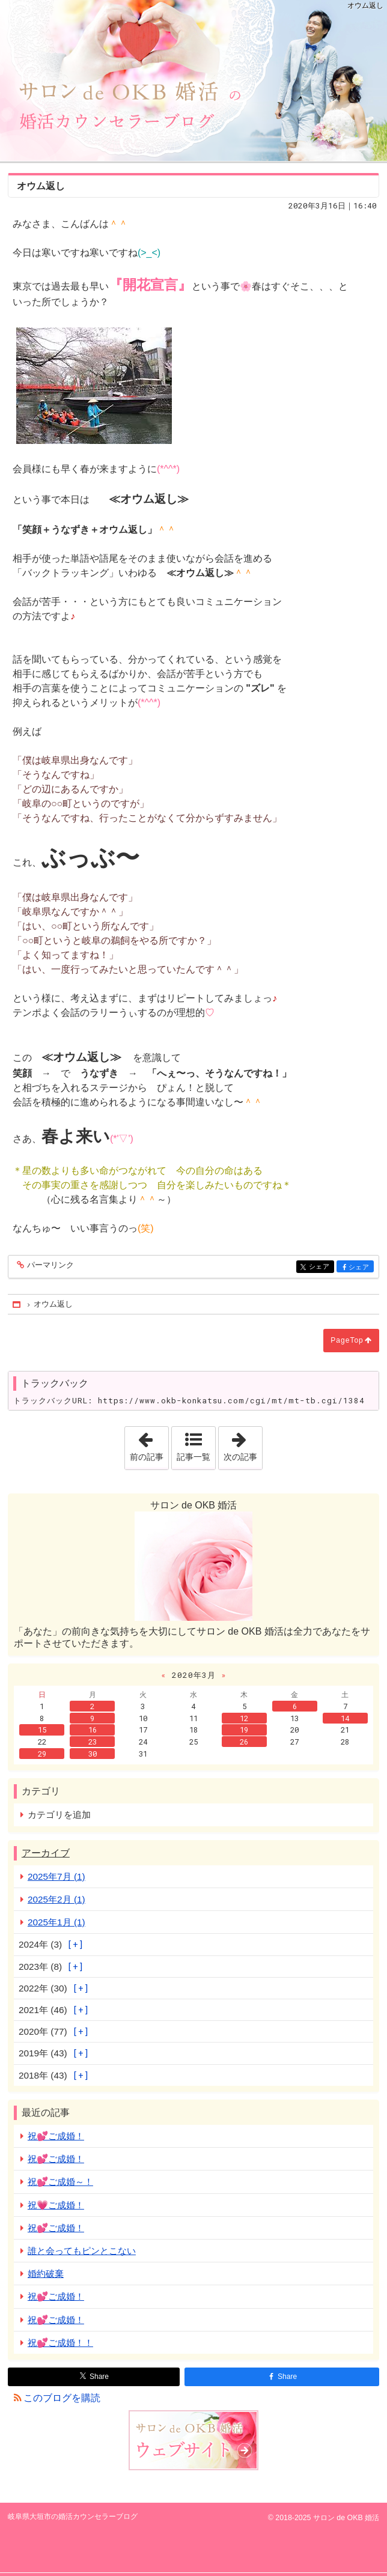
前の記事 (149, 1444)
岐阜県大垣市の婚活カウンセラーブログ (193, 80)
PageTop (347, 1340)
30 (92, 1753)
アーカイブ (46, 1853)
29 (42, 1753)
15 (42, 1729)
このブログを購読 (61, 2398)
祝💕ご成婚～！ (60, 2182)
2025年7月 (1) (56, 1876)
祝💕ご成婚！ (56, 2136)
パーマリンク (49, 1265)
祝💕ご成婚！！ (60, 2343)
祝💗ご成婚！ (56, 2205)
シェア (320, 1267)
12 (244, 1718)
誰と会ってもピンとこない (82, 2251)
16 (92, 1729)
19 (244, 1729)
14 (345, 1718)
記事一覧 (193, 1457)
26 (244, 1741)
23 (92, 1741)
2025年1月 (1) (56, 1922)
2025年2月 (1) (56, 1899)
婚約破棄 (46, 2273)
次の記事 (243, 1444)
